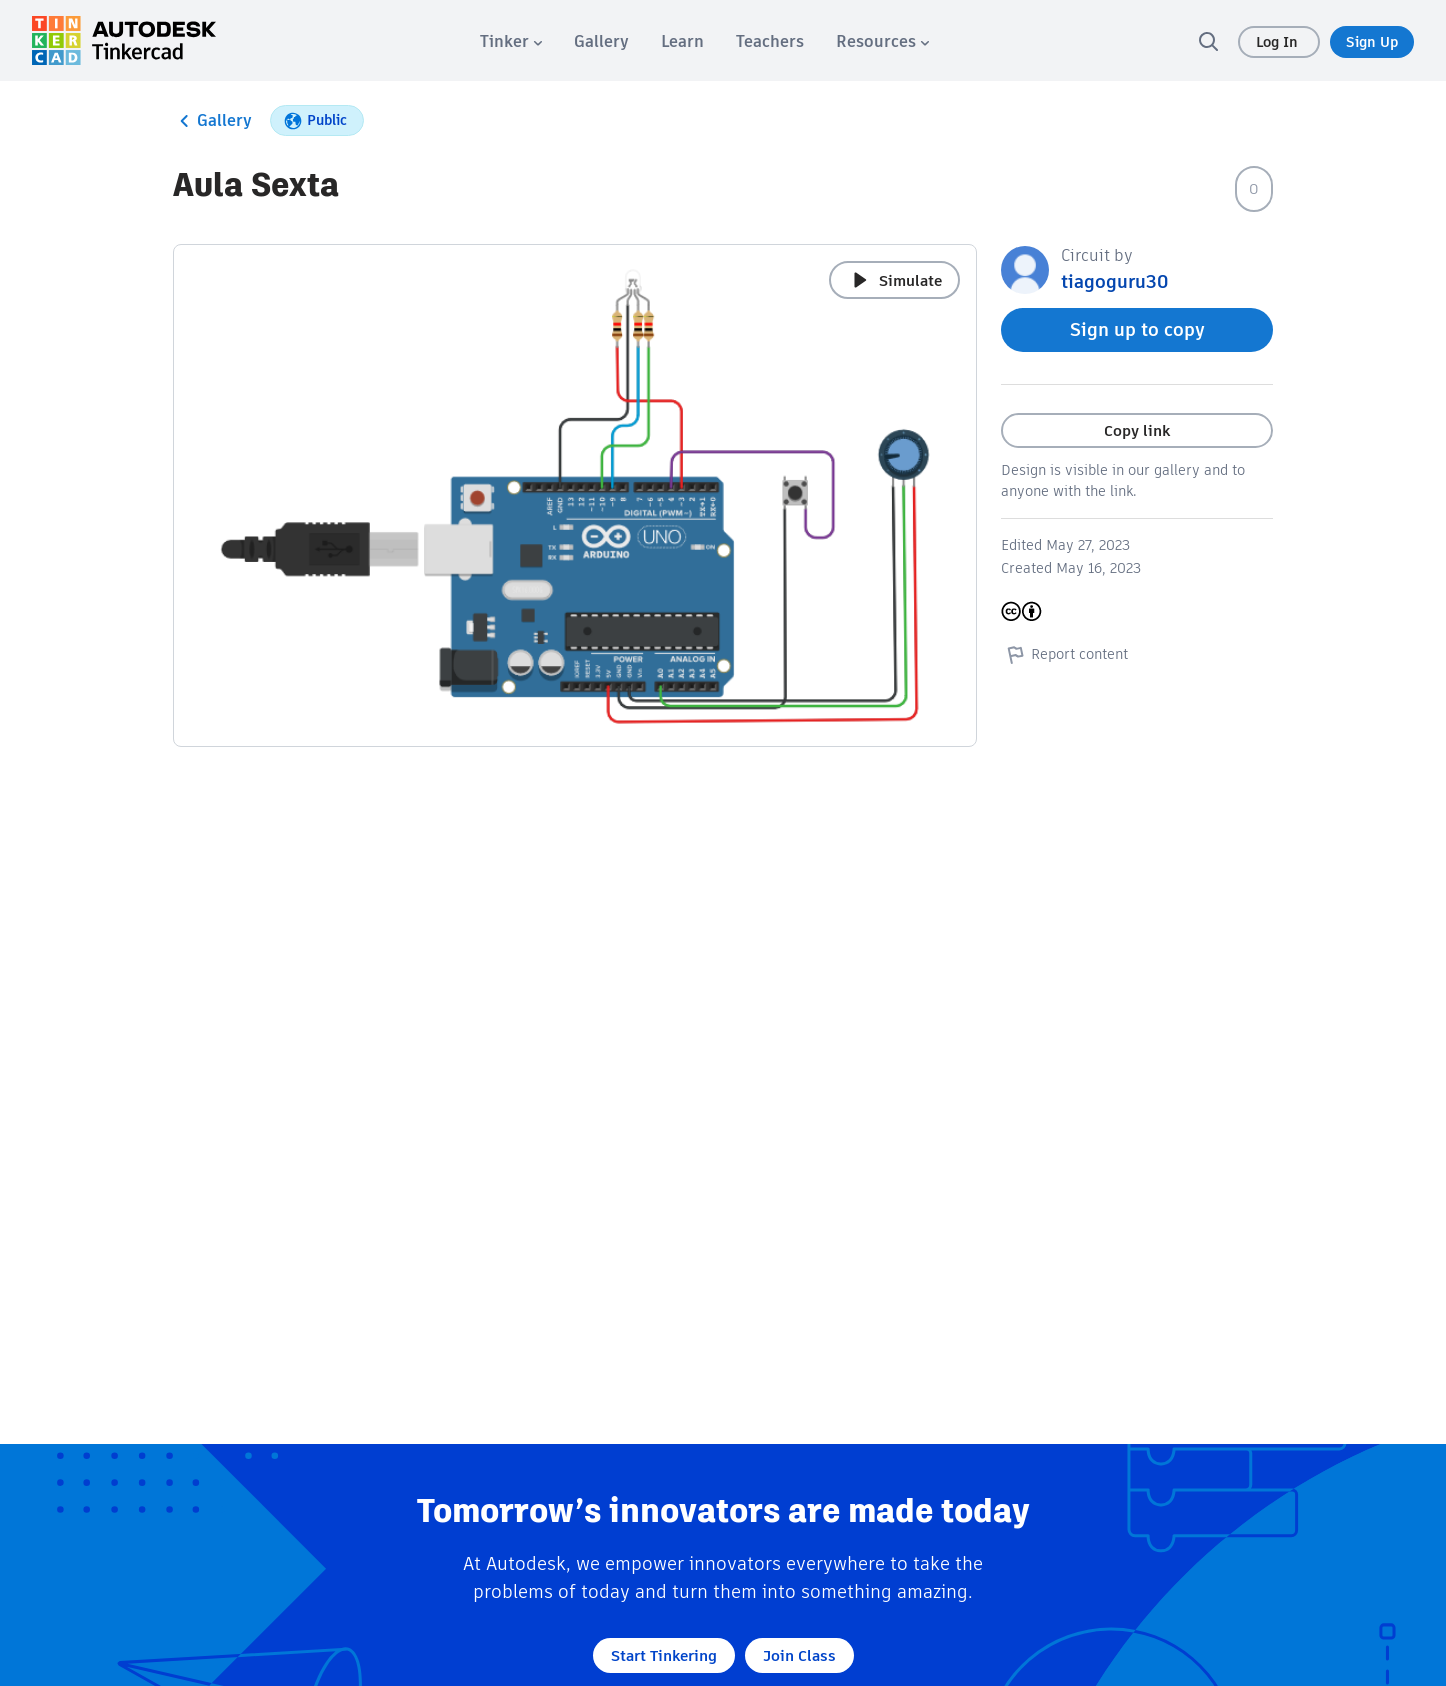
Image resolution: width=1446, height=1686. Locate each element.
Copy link (1137, 430)
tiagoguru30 (1114, 281)
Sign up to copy (1137, 329)
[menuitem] (511, 41)
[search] (1208, 41)
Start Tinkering (664, 1655)
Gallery (212, 121)
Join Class (799, 1655)
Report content (1064, 654)
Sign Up (1372, 42)
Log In (1279, 42)
